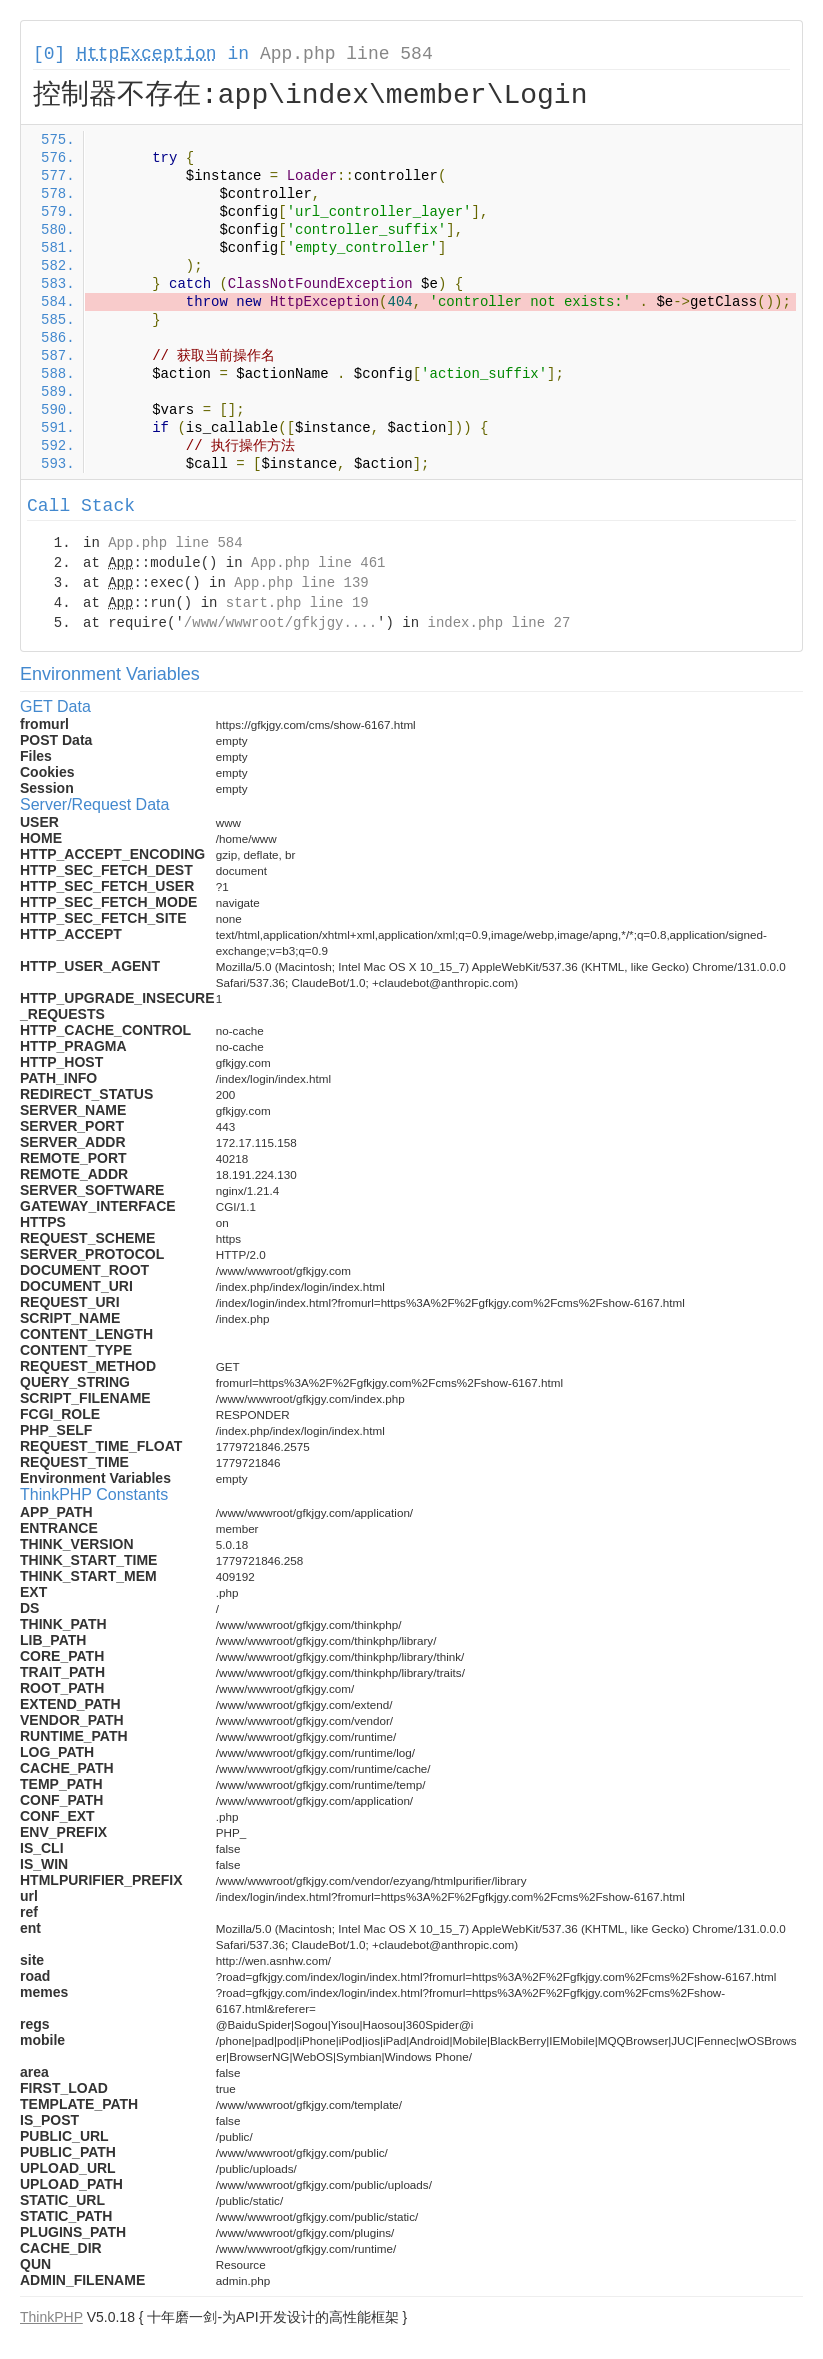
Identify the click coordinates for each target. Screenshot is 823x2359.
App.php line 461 (318, 563)
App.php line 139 (301, 583)
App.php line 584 (346, 54)
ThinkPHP (51, 2317)
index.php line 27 (498, 623)
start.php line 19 (297, 603)
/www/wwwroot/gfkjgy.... (280, 623)
